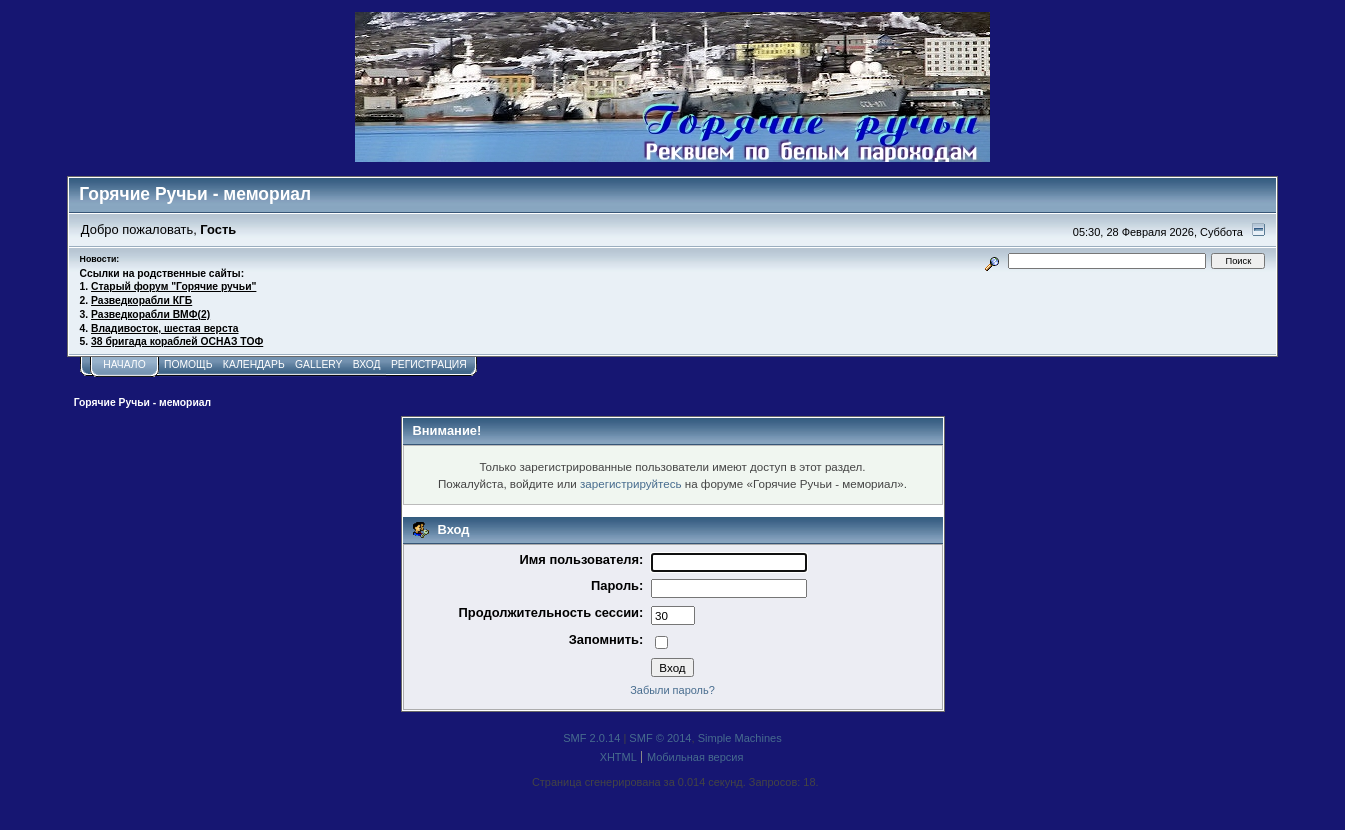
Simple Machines (740, 738)
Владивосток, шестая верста (164, 328)
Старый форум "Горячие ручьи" (173, 286)
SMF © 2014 (660, 738)
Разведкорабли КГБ (141, 300)
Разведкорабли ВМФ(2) (150, 314)
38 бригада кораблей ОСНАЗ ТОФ (177, 341)
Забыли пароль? (672, 690)
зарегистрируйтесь (631, 483)
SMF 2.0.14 (591, 738)
